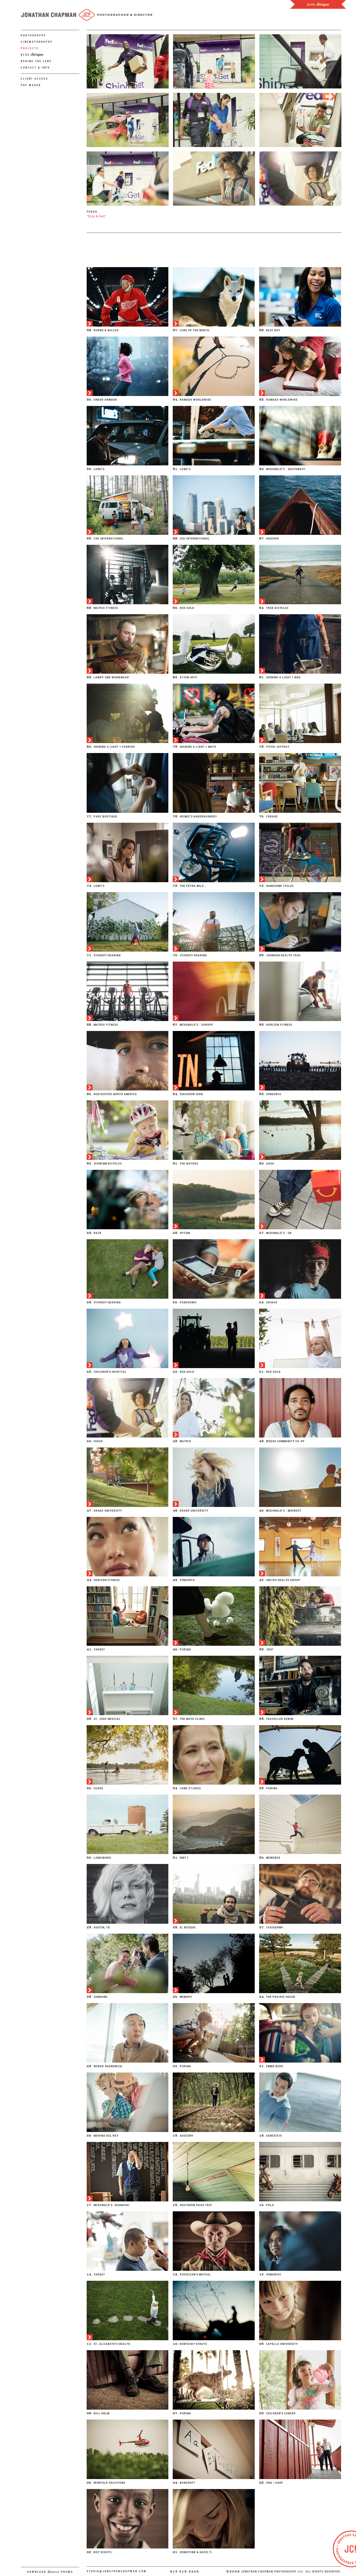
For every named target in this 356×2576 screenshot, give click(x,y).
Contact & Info (35, 67)
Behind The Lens (36, 61)
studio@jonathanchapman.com (117, 2571)
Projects (30, 48)
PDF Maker (31, 85)
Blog (32, 55)
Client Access (34, 79)
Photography (33, 35)
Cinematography (37, 42)
